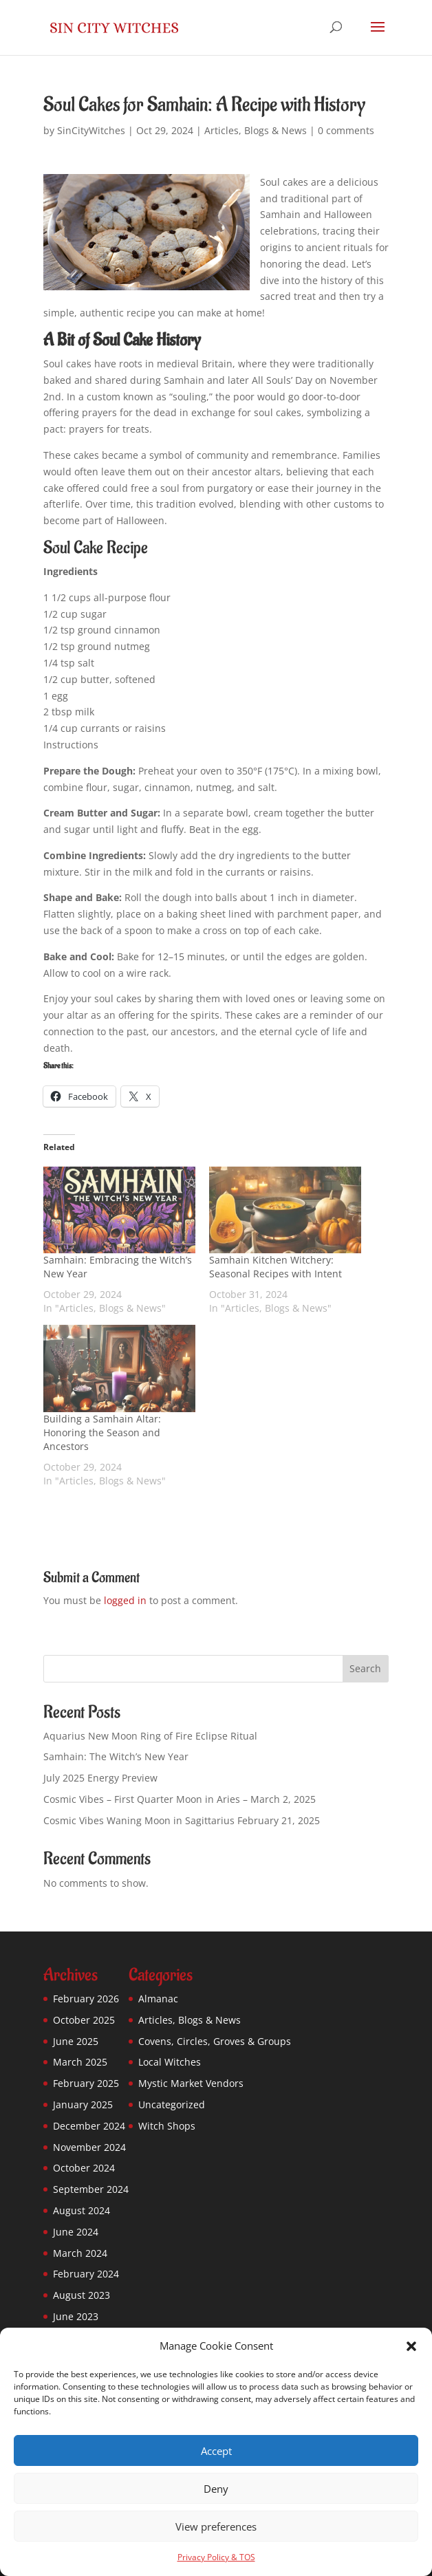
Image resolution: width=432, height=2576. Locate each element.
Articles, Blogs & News (255, 130)
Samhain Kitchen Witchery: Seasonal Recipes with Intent (275, 1266)
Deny (216, 2489)
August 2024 (81, 2210)
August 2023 (81, 2295)
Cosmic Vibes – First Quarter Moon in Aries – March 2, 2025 (179, 1799)
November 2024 (89, 2147)
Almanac (158, 1998)
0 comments (346, 130)
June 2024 (75, 2231)
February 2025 (86, 2083)
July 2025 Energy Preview (100, 1777)
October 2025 (84, 2019)
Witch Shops (166, 2125)
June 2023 (75, 2316)
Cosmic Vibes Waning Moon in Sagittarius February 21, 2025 (181, 1820)
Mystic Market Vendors (191, 2083)
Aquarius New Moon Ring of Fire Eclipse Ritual (150, 1735)
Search (365, 1668)
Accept (216, 2451)
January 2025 (83, 2104)
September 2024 (91, 2189)
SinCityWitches (91, 130)
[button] (411, 2346)
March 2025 (80, 2061)
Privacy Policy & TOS (216, 2557)
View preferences (216, 2526)
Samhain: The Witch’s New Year (115, 1756)
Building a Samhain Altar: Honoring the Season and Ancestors (102, 1432)
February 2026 (86, 1998)
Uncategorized (171, 2104)
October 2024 (84, 2167)
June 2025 (75, 2041)
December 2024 (89, 2125)
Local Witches (169, 2061)
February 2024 (86, 2273)
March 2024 (80, 2253)
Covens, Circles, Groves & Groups (214, 2041)
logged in (125, 1600)
